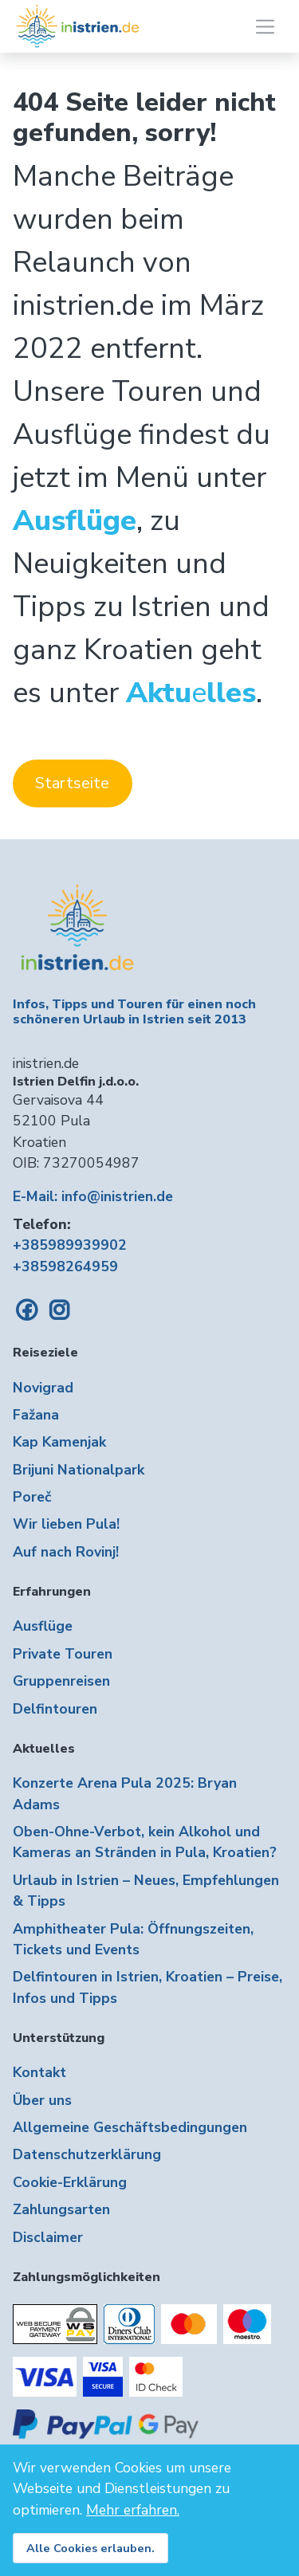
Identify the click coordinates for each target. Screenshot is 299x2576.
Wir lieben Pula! (66, 1523)
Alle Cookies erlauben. (90, 2548)
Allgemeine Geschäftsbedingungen (130, 2127)
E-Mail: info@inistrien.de (93, 1196)
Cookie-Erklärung (70, 2182)
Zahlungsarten (61, 2209)
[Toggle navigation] (265, 26)
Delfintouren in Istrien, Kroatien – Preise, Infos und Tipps (147, 1987)
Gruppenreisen (61, 1680)
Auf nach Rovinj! (66, 1551)
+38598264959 (65, 1266)
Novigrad (43, 1387)
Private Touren (62, 1653)
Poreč (32, 1496)
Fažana (36, 1414)
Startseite (72, 783)
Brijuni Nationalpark (78, 1469)
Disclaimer (48, 2237)
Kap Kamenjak (59, 1441)
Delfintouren (55, 1708)
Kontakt (39, 2072)
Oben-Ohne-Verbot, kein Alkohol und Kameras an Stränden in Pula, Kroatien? (145, 1842)
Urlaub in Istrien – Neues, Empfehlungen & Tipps (146, 1890)
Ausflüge (43, 1626)
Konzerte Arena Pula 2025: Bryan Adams (125, 1793)
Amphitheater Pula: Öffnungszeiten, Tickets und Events (133, 1939)
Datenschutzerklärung (87, 2154)
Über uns (42, 2100)
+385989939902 (70, 1245)
